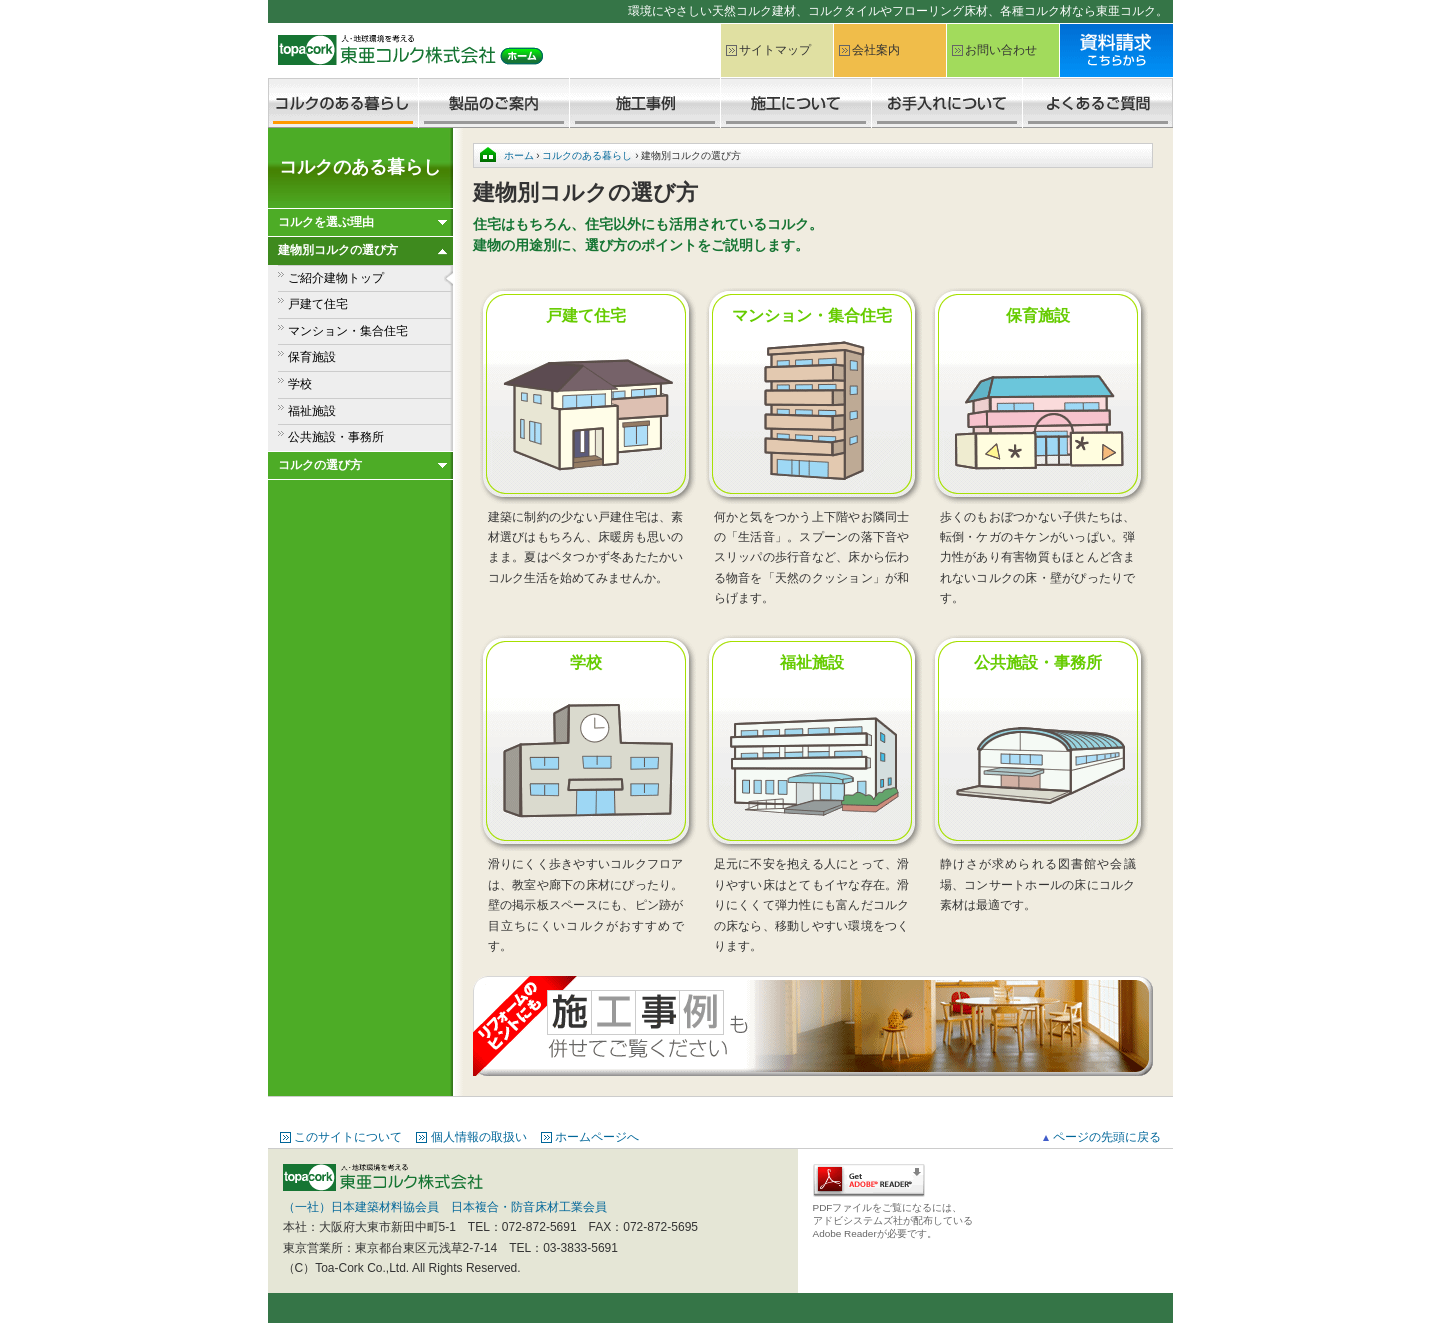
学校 (300, 384)
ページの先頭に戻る (1107, 1137)
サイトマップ (775, 50)
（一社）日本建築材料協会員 (361, 1207)
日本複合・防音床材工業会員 (529, 1207)
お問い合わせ (1001, 50)
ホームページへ (597, 1137)
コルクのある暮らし (360, 167)
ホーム (519, 155)
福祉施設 (312, 411)
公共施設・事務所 (336, 437)
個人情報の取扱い (479, 1137)
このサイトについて (348, 1137)
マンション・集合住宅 (348, 331)
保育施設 (312, 357)
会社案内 (876, 50)
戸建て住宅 (318, 304)
